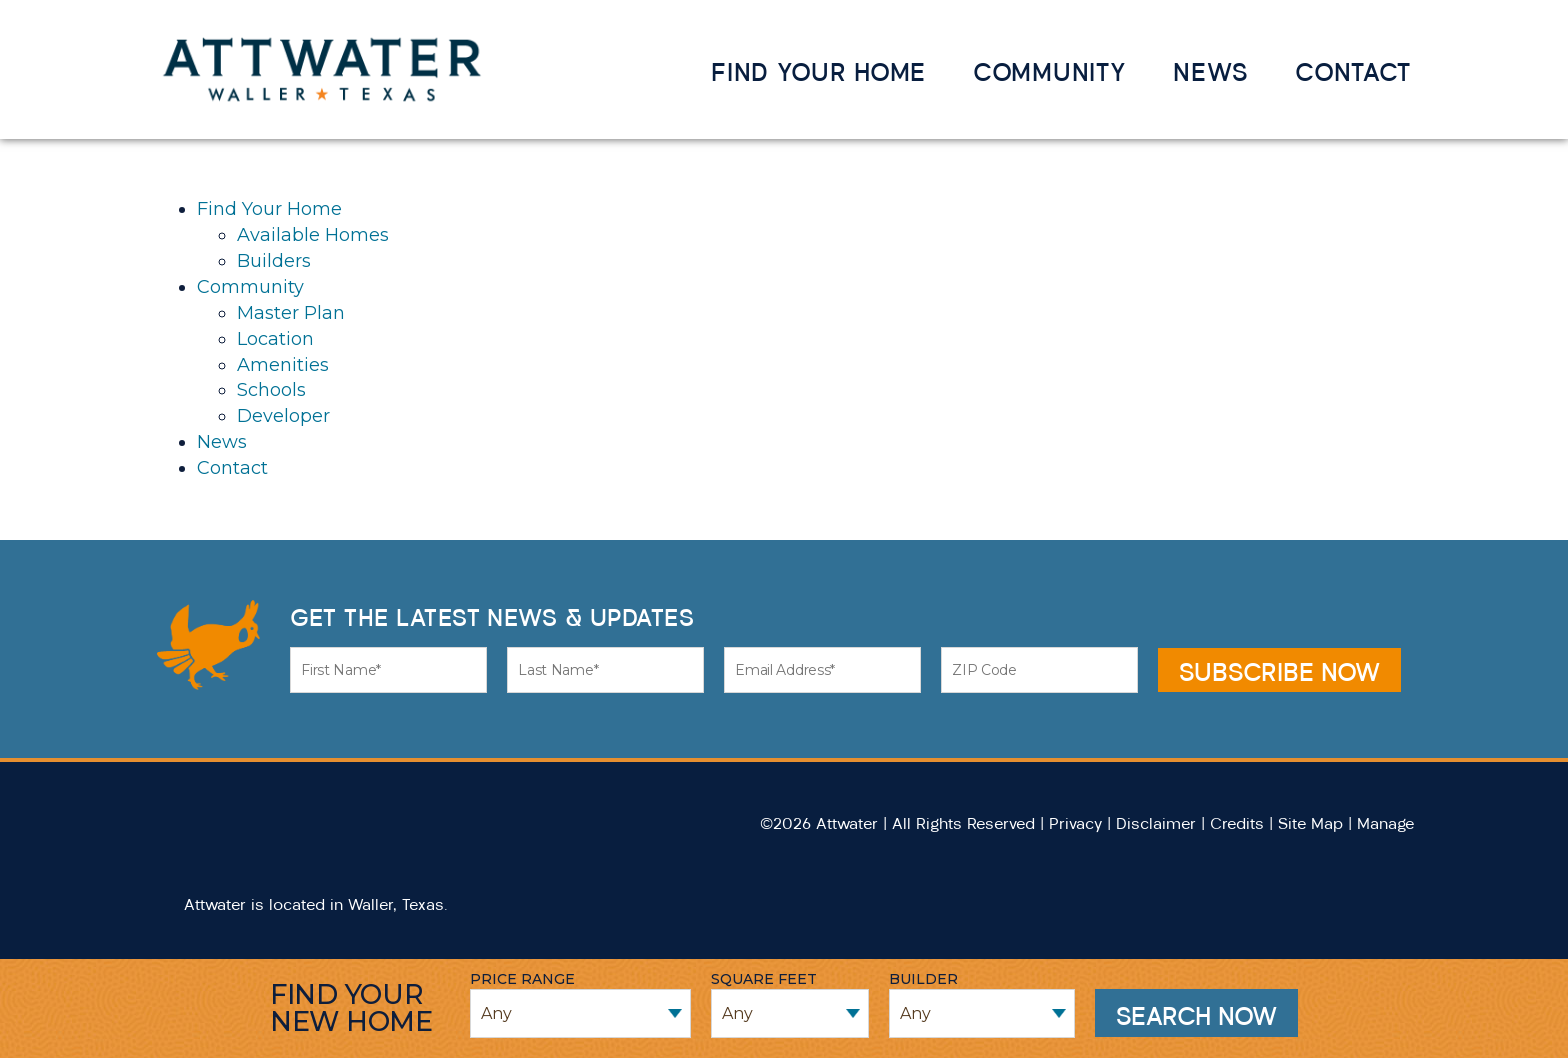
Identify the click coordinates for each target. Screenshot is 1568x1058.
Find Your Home (818, 72)
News (1210, 72)
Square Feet (764, 979)
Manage (1385, 823)
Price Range (522, 979)
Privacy (1075, 823)
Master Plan (291, 313)
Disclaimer (1156, 823)
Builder (923, 979)
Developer (283, 416)
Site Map (1310, 823)
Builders (274, 261)
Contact (1353, 72)
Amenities (283, 365)
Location (275, 339)
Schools (271, 390)
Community (1049, 72)
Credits (1237, 823)
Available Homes (313, 235)
